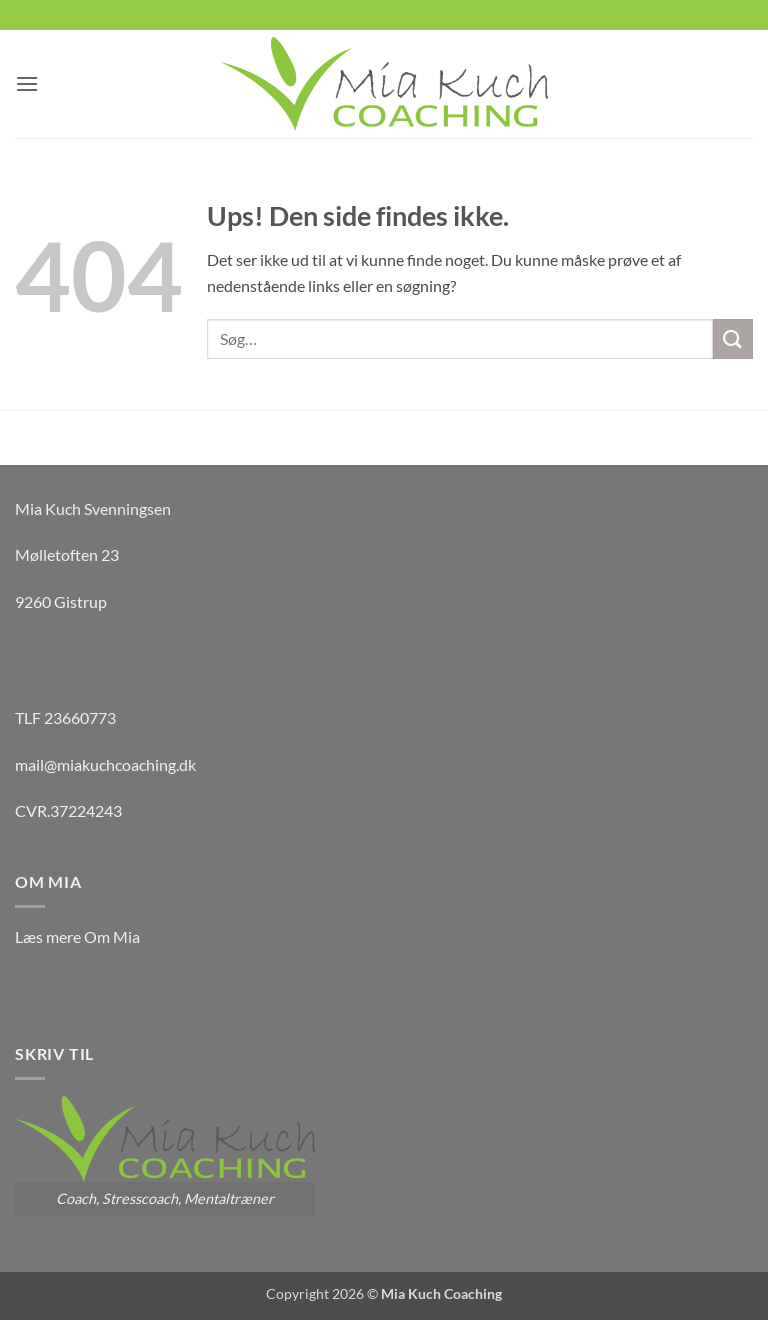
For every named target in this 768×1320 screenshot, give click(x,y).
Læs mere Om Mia (77, 936)
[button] (27, 83)
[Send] (733, 338)
